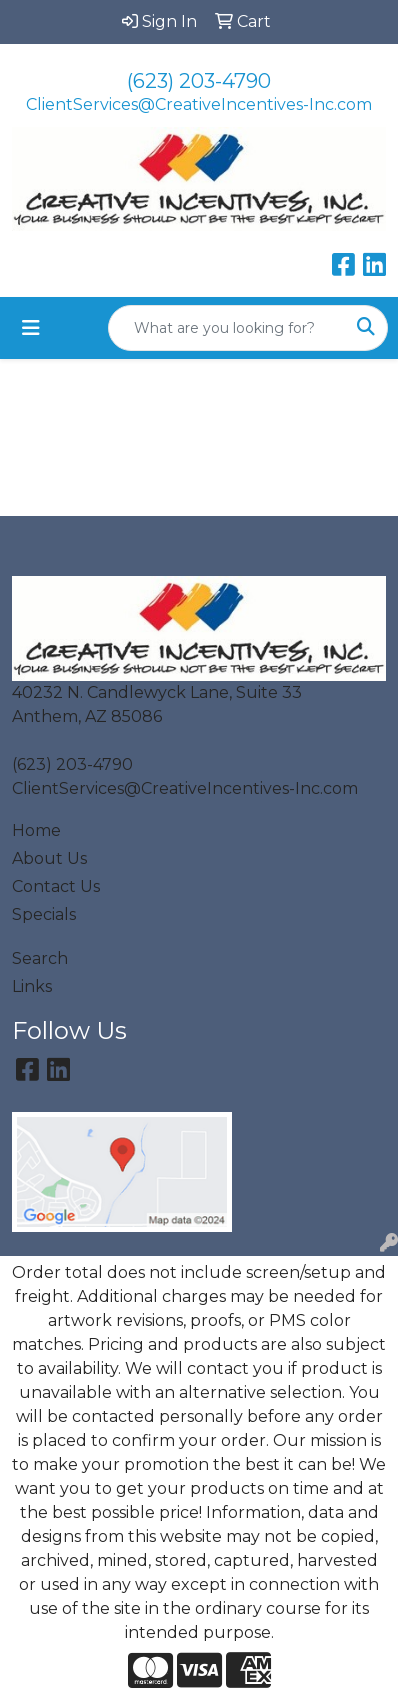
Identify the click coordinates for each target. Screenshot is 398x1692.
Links (32, 986)
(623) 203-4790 (199, 81)
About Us (49, 858)
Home (36, 830)
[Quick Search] (227, 328)
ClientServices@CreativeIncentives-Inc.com (199, 104)
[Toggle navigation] (31, 328)
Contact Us (56, 886)
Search (40, 958)
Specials (44, 914)
